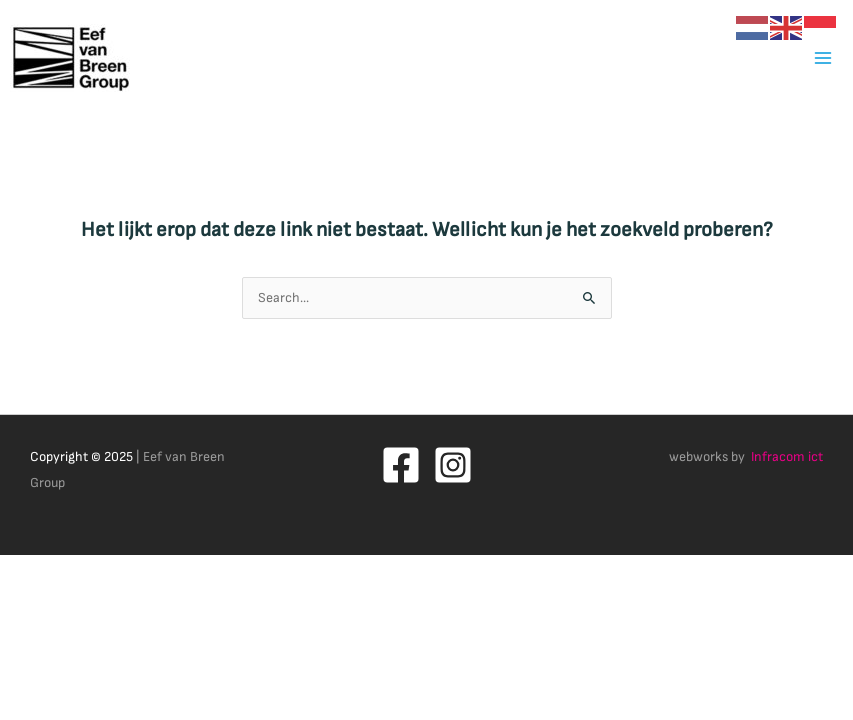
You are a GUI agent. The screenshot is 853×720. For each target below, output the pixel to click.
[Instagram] (453, 465)
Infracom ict (787, 457)
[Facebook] (401, 465)
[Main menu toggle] (823, 57)
